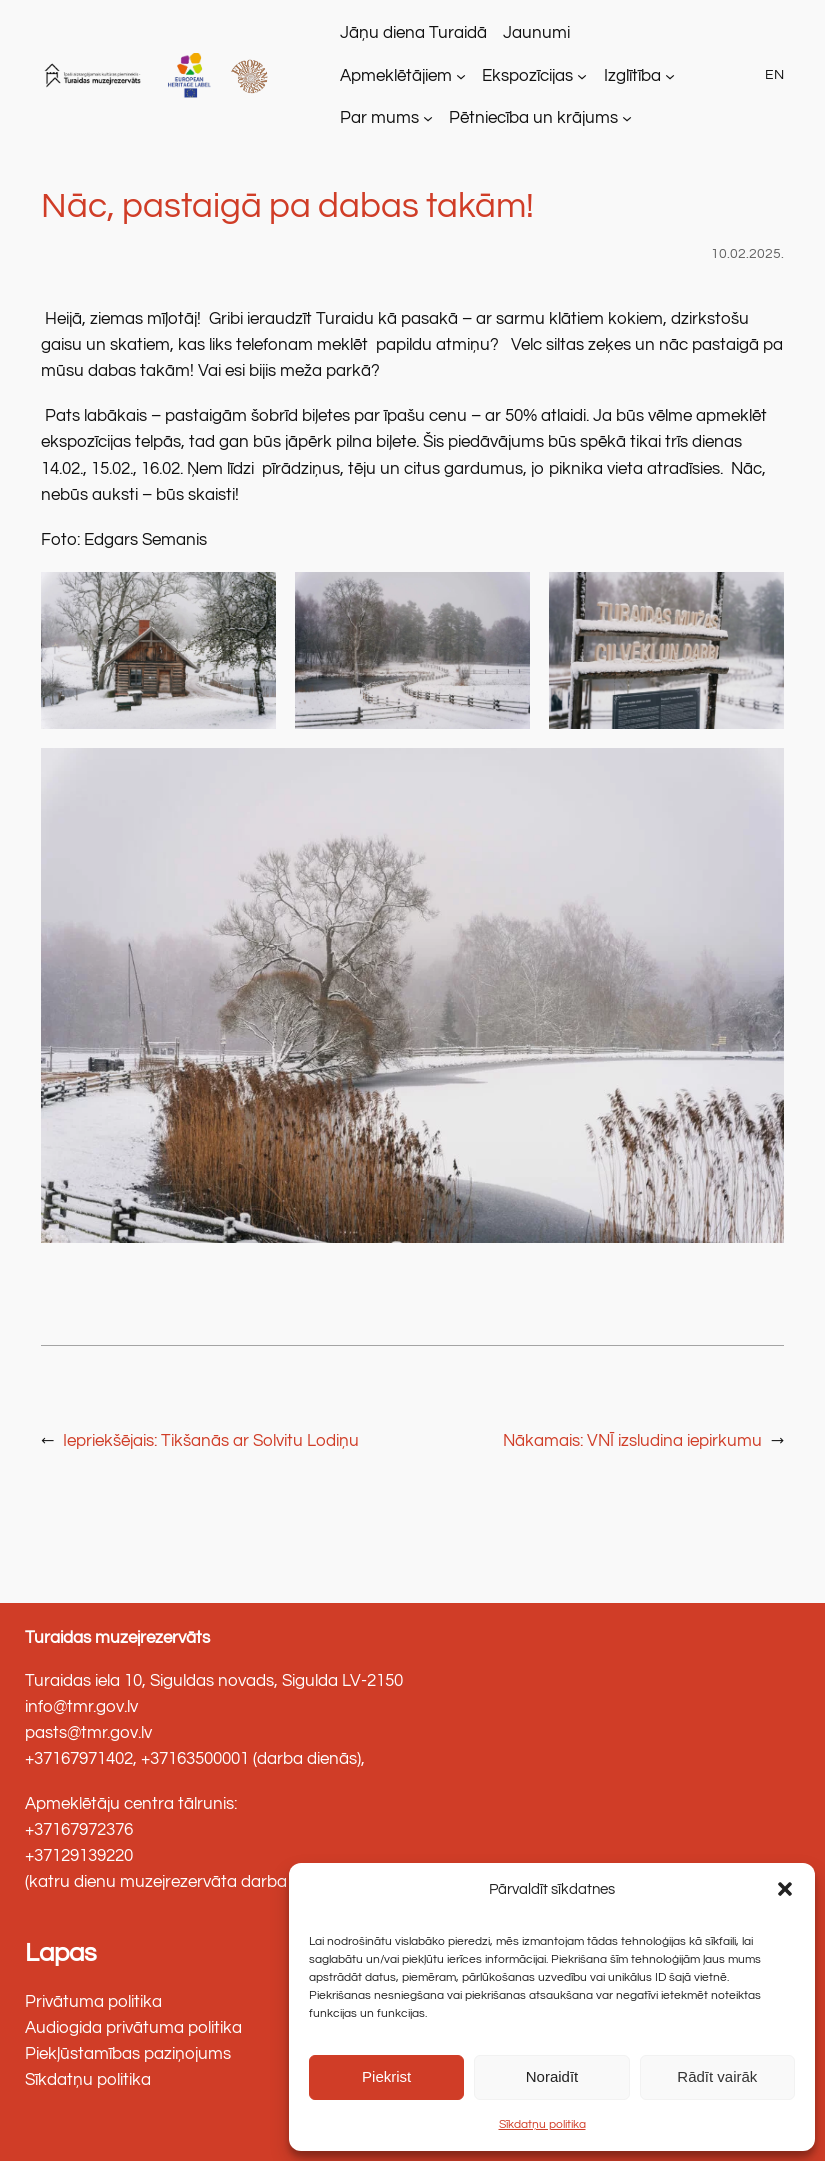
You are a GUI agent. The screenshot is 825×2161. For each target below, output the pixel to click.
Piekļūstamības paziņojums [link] (128, 2054)
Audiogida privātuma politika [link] (133, 2028)
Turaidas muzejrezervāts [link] (117, 1638)
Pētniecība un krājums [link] (533, 118)
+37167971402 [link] (79, 1759)
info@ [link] (46, 1707)
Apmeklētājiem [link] (396, 76)
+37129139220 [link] (79, 1856)
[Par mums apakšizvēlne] (428, 118)
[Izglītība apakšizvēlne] (670, 76)
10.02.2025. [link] (747, 253)
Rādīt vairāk (717, 2076)
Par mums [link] (379, 118)
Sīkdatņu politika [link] (542, 2124)
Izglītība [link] (632, 76)
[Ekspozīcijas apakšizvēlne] (582, 76)
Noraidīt (552, 2076)
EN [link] (774, 74)
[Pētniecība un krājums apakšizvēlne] (627, 118)
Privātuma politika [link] (93, 2002)
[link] (94, 75)
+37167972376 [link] (79, 1830)
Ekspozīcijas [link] (527, 76)
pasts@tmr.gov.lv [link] (88, 1733)
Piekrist (386, 2076)
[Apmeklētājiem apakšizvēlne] (461, 76)
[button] (785, 1889)
